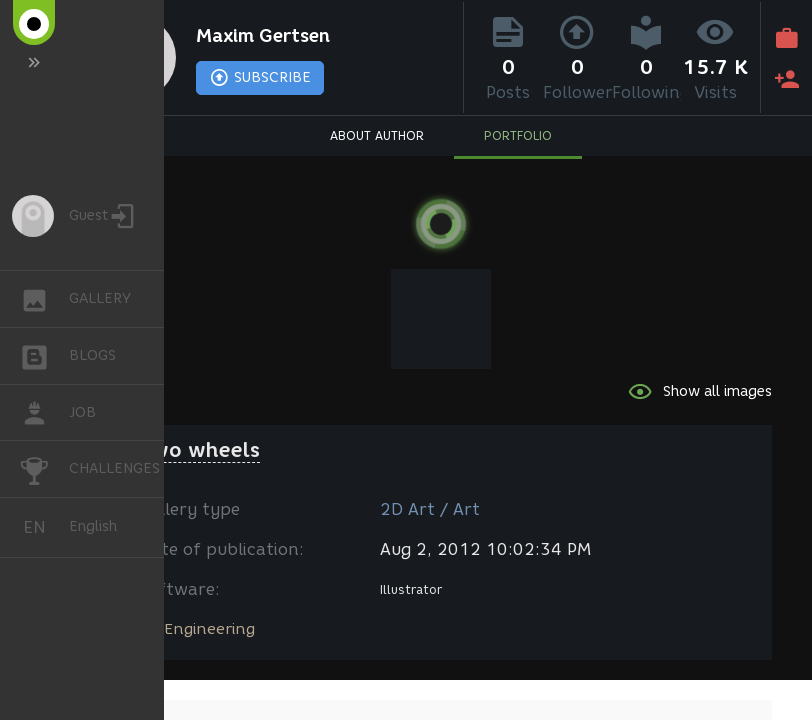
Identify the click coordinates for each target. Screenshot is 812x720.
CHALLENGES (44, 467)
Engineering (209, 629)
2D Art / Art (430, 509)
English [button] (42, 527)
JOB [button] (44, 413)
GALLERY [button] (44, 299)
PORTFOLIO (518, 135)
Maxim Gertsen (263, 36)
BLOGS (44, 354)
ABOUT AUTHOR (377, 135)
